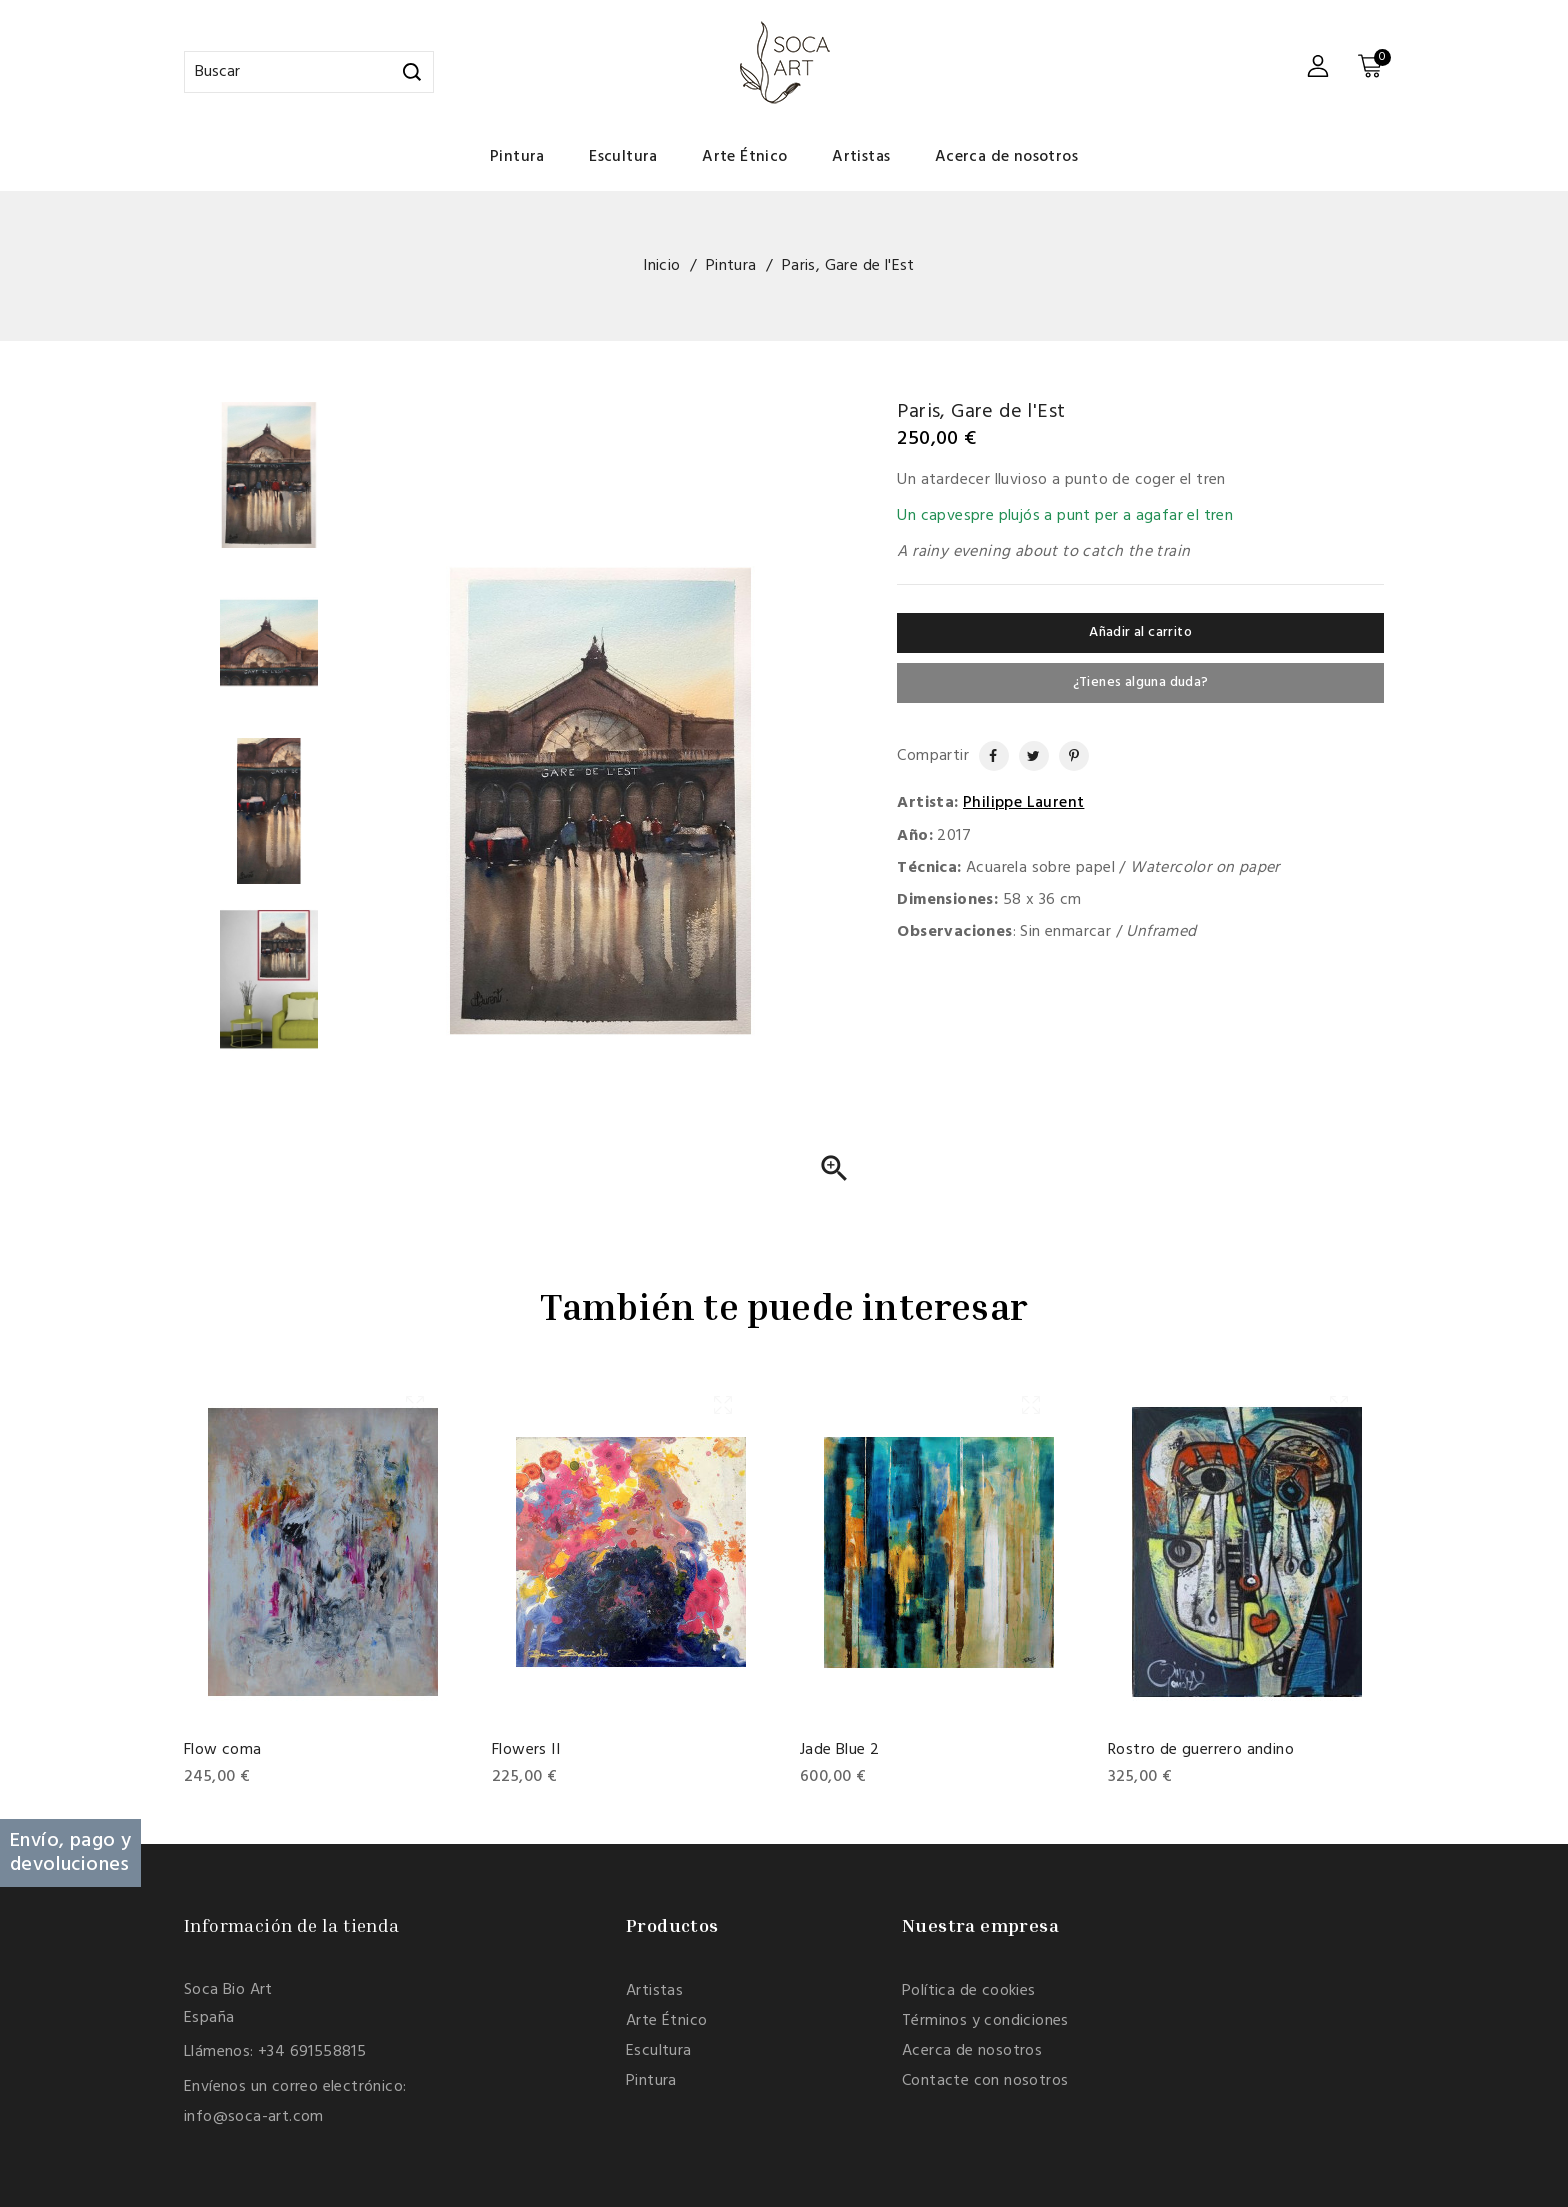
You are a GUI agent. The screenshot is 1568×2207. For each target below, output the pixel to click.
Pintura (517, 157)
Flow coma (223, 1750)
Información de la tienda (292, 1925)
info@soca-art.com (254, 2117)
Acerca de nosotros (1006, 157)
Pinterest (1066, 756)
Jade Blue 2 (839, 1750)
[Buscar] (309, 72)
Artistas (861, 157)
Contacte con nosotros (985, 2081)
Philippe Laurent (1023, 803)
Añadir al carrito (1140, 632)
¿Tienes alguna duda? (1141, 682)
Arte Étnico (744, 157)
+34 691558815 (312, 2052)
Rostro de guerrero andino (1201, 1750)
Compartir (985, 756)
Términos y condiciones (985, 2021)
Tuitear (1027, 756)
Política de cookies (969, 1991)
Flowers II (526, 1750)
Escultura (623, 157)
